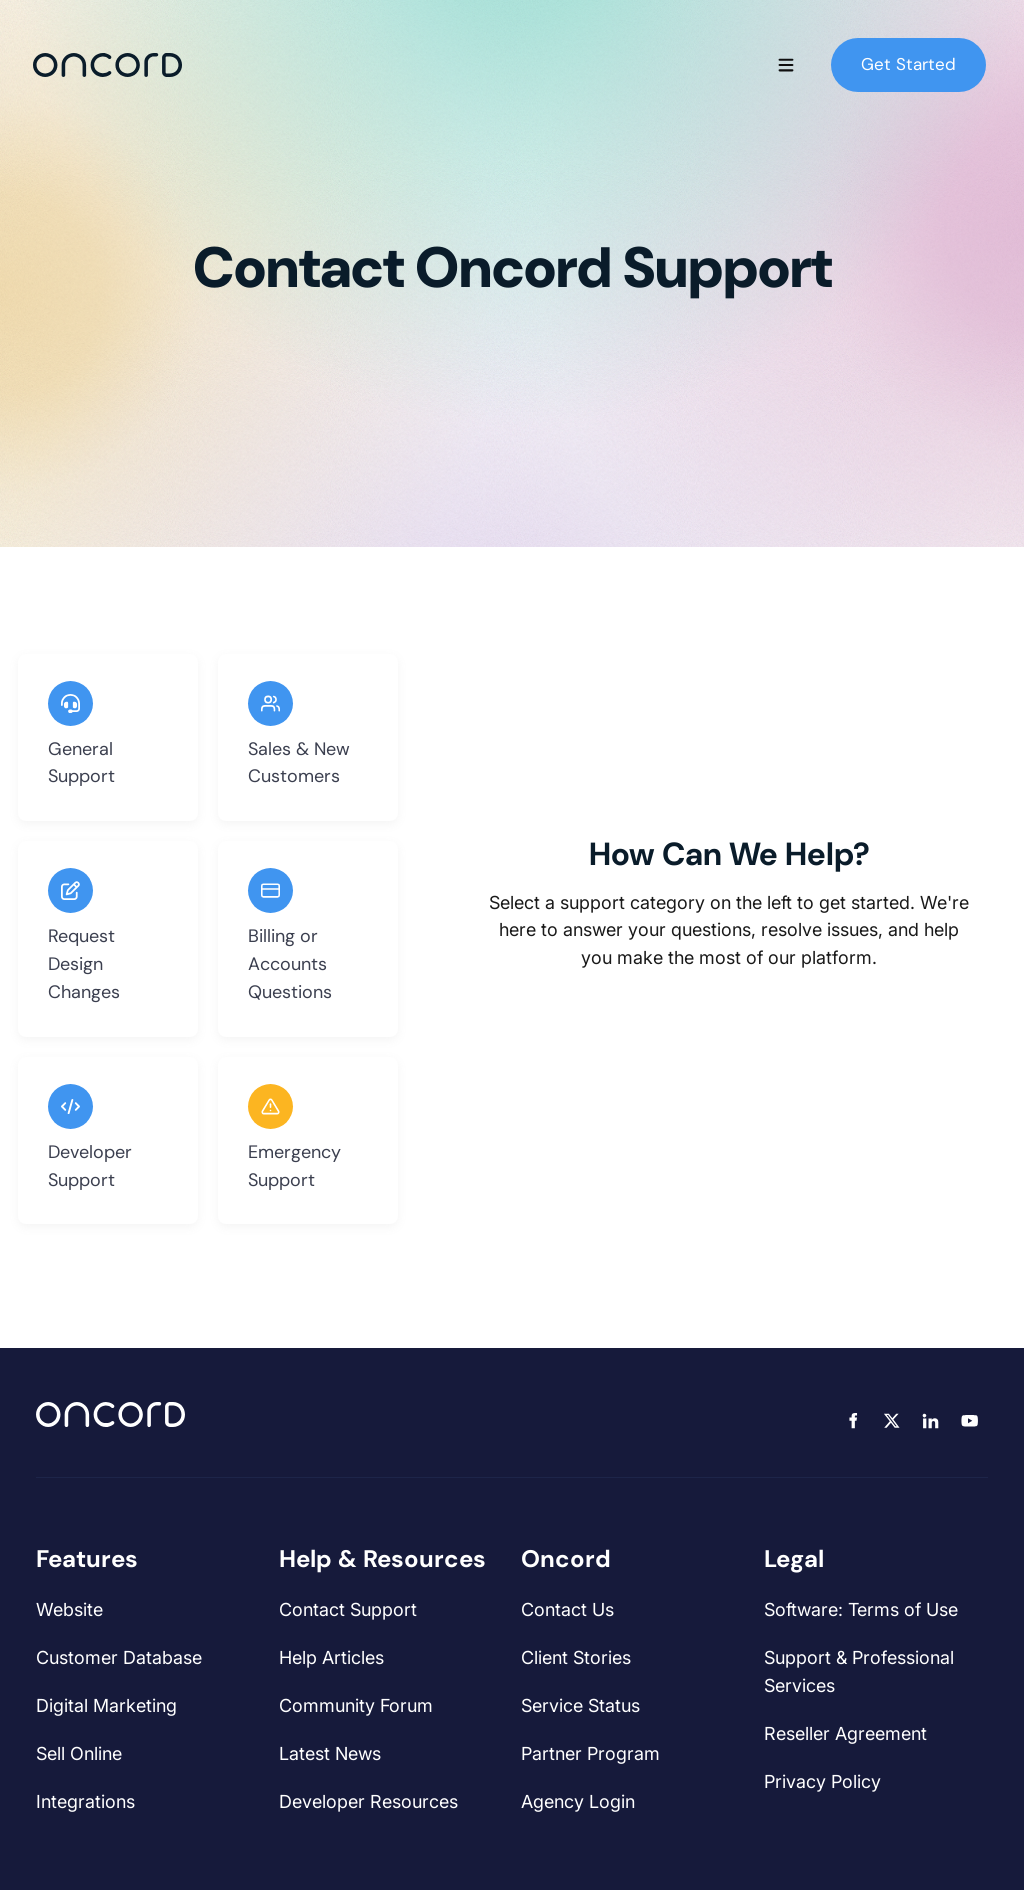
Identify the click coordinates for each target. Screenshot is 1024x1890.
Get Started (878, 51)
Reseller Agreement (845, 1733)
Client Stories (576, 1657)
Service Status (580, 1705)
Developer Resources (368, 1801)
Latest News (330, 1753)
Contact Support (348, 1609)
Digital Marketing (106, 1705)
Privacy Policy (822, 1781)
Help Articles (331, 1657)
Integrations (85, 1801)
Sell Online (79, 1753)
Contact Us (567, 1609)
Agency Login (578, 1801)
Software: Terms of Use (861, 1609)
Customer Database (119, 1657)
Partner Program (590, 1753)
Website (69, 1609)
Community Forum (356, 1705)
